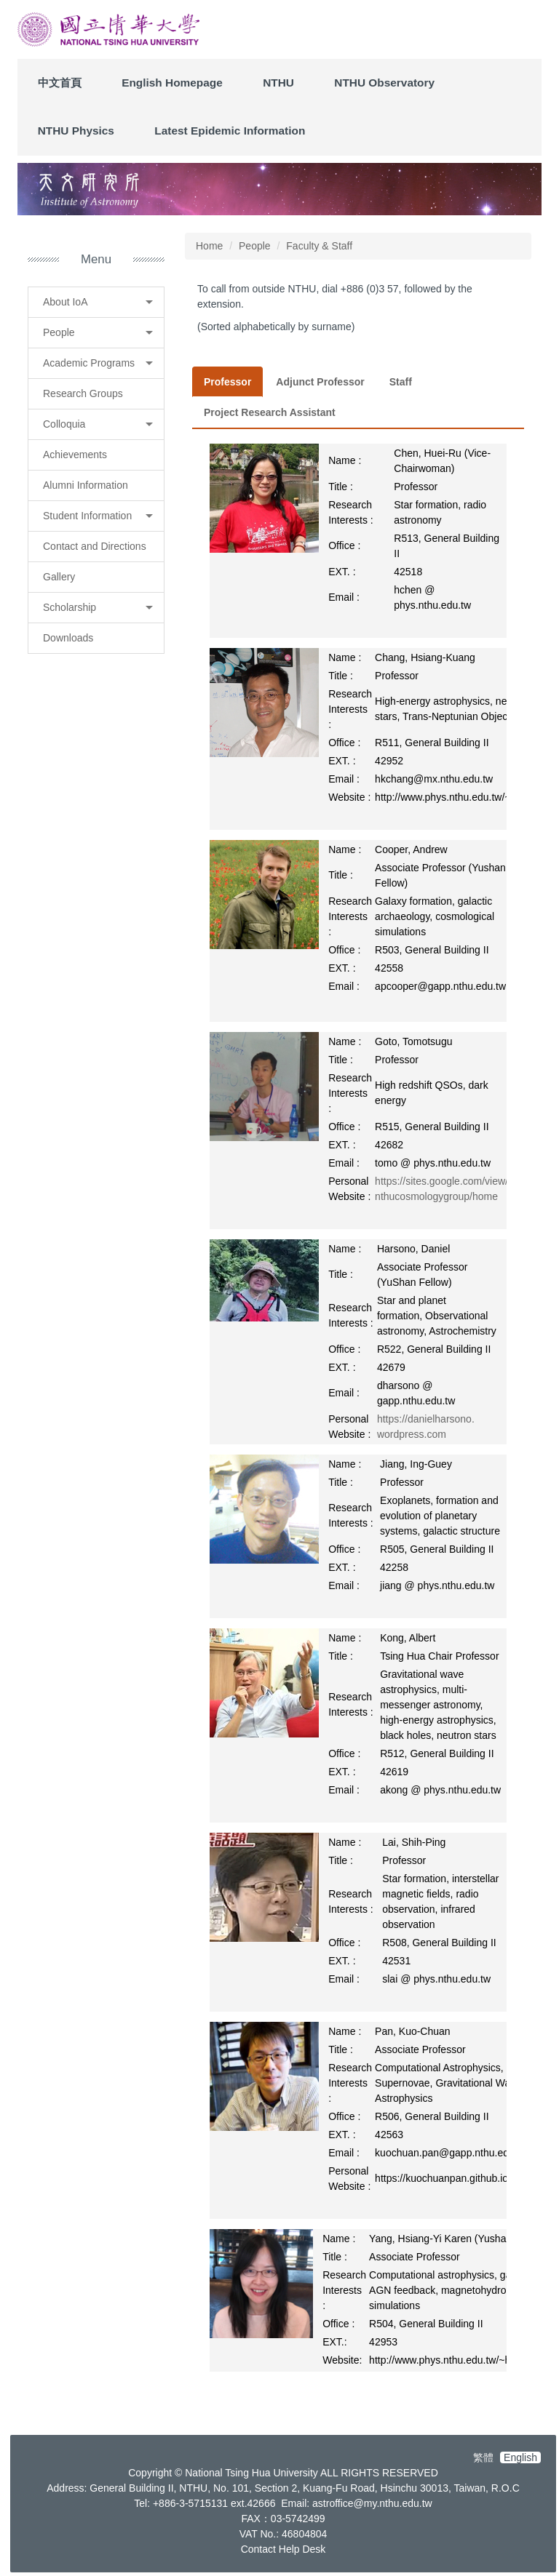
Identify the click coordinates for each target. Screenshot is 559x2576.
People (255, 246)
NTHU (278, 82)
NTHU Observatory (384, 82)
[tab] (227, 382)
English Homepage (172, 82)
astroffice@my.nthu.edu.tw (372, 2503)
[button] (96, 302)
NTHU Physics (76, 130)
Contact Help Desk (283, 2549)
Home (209, 246)
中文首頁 (60, 82)
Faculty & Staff (319, 246)
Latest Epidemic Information (229, 130)
